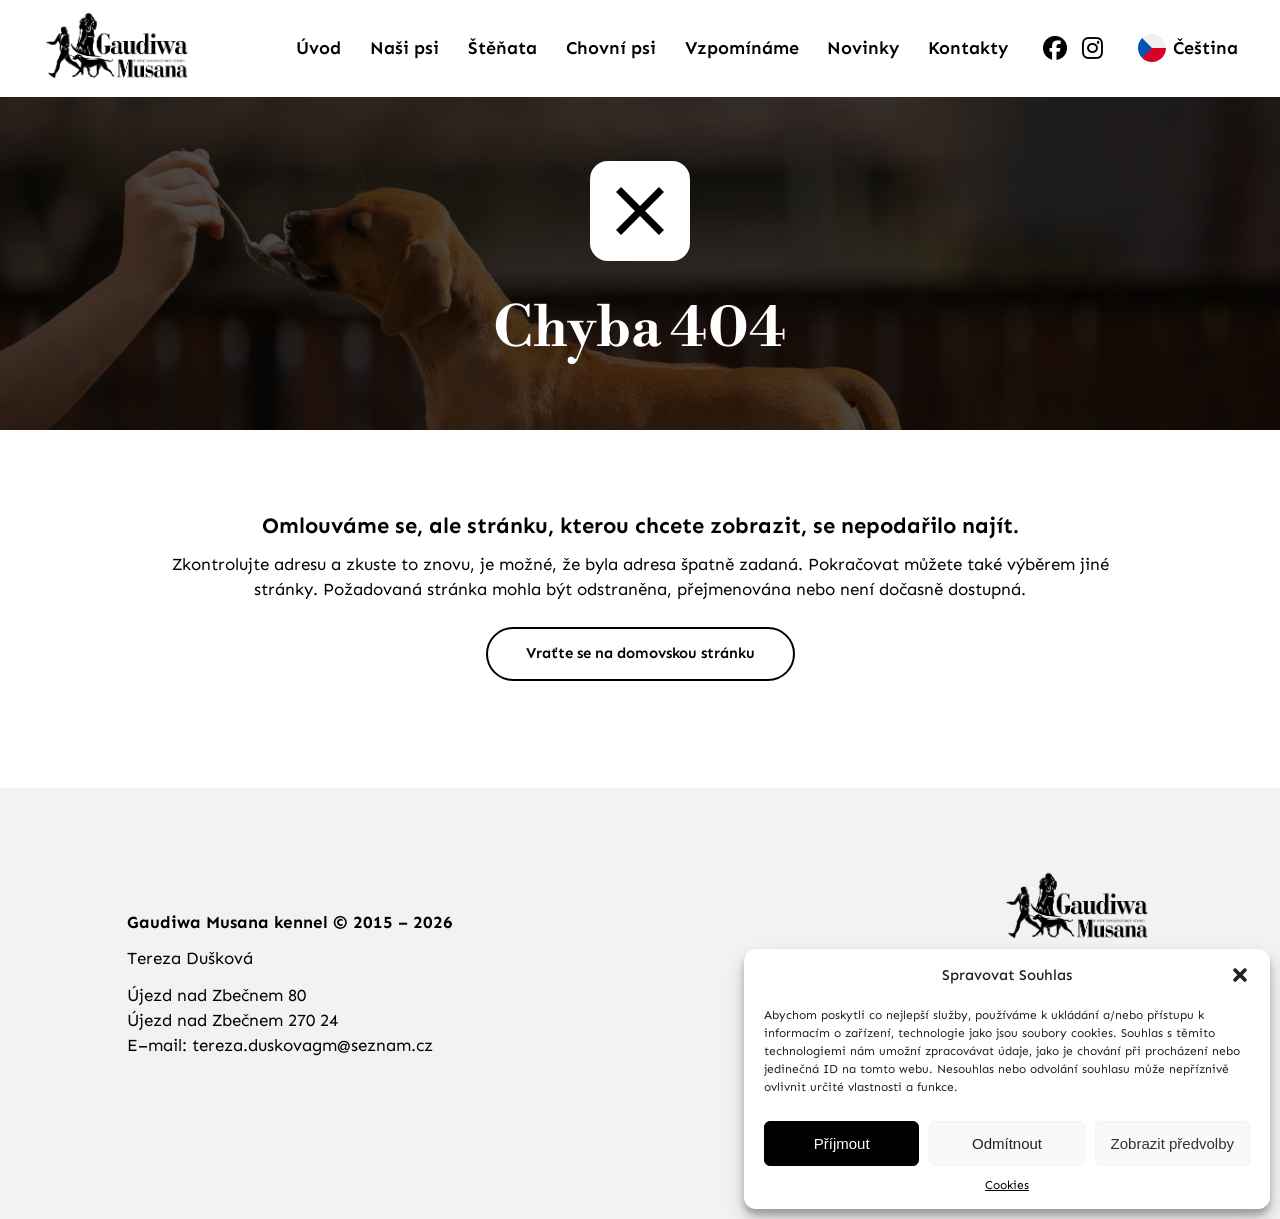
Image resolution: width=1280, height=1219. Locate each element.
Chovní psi (611, 60)
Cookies (1007, 1185)
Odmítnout (1007, 1143)
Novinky (863, 60)
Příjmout (842, 1143)
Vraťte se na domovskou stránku (640, 678)
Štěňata (502, 60)
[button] (1240, 975)
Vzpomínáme (742, 60)
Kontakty (968, 60)
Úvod (318, 60)
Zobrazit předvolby (1172, 1143)
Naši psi (404, 60)
